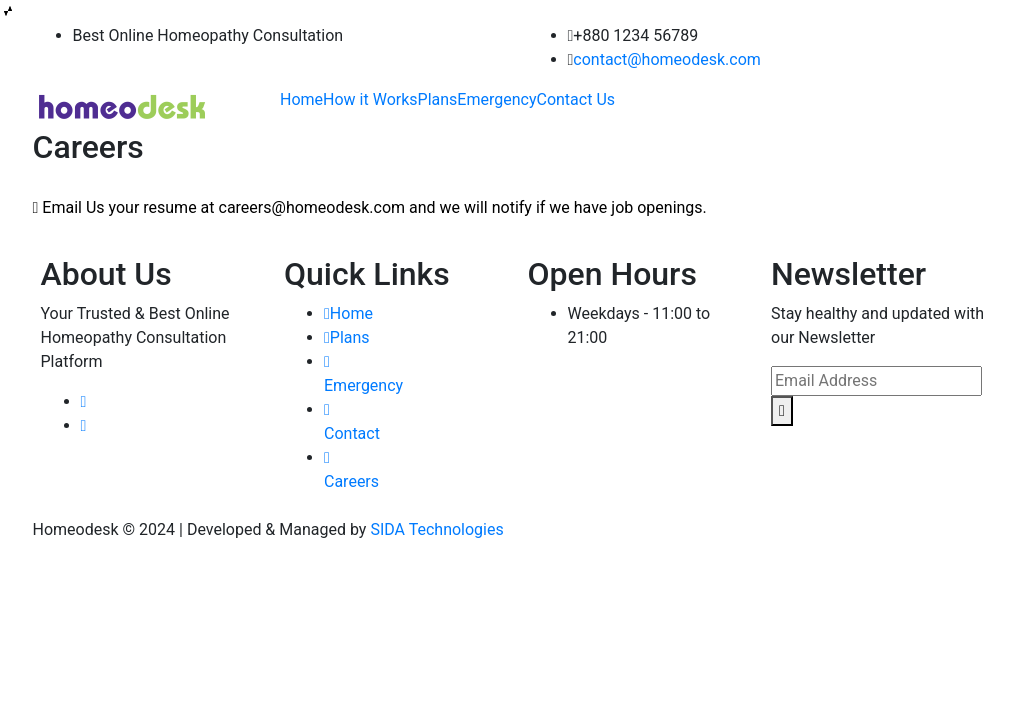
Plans (438, 99)
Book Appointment (937, 106)
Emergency (496, 99)
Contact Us (575, 99)
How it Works (370, 99)
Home (301, 99)
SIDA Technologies (436, 529)
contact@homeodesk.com (666, 59)
